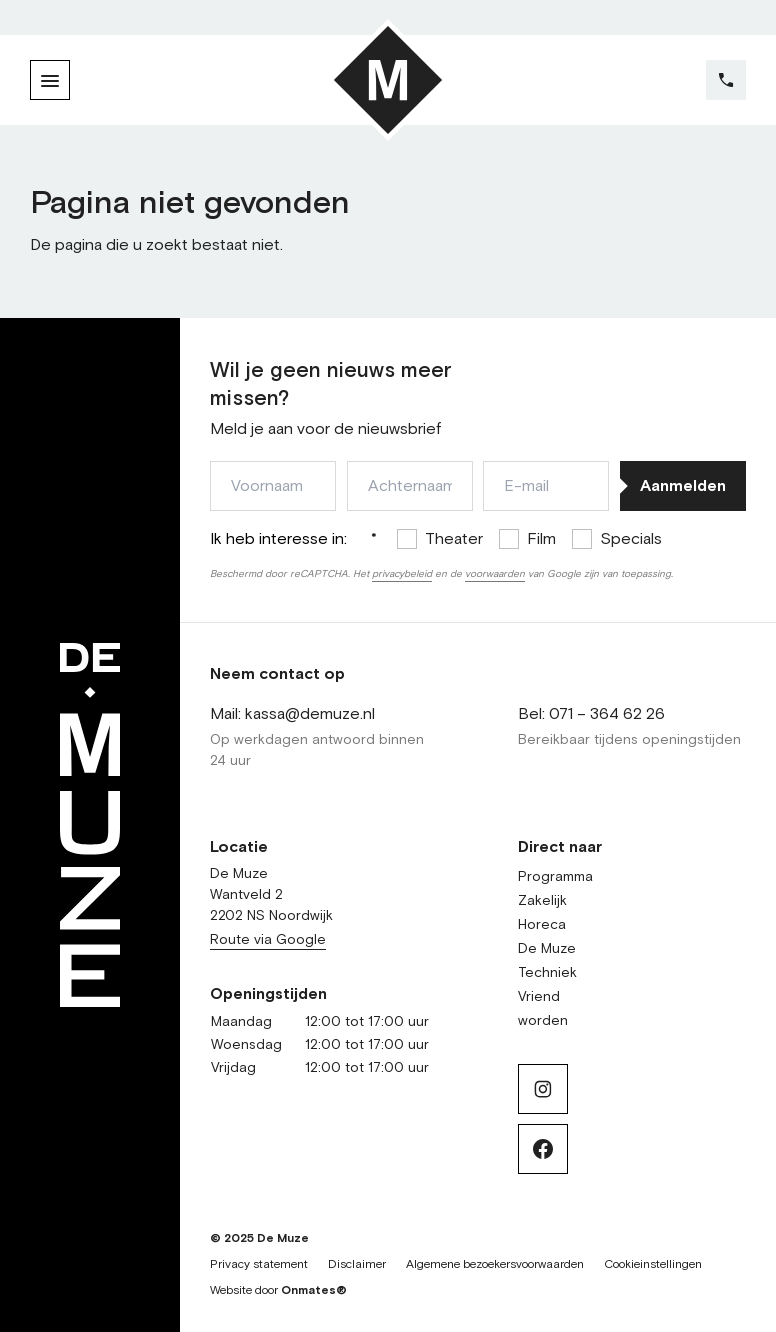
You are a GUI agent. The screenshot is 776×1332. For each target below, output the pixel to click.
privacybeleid (402, 574)
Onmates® (314, 1291)
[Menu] (50, 80)
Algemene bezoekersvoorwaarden (495, 1265)
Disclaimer (357, 1265)
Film (541, 539)
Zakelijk (542, 901)
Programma (555, 877)
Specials (631, 539)
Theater (454, 539)
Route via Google (268, 940)
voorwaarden (495, 574)
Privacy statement (259, 1265)
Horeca (542, 925)
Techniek (547, 973)
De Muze (547, 949)
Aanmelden (683, 486)
